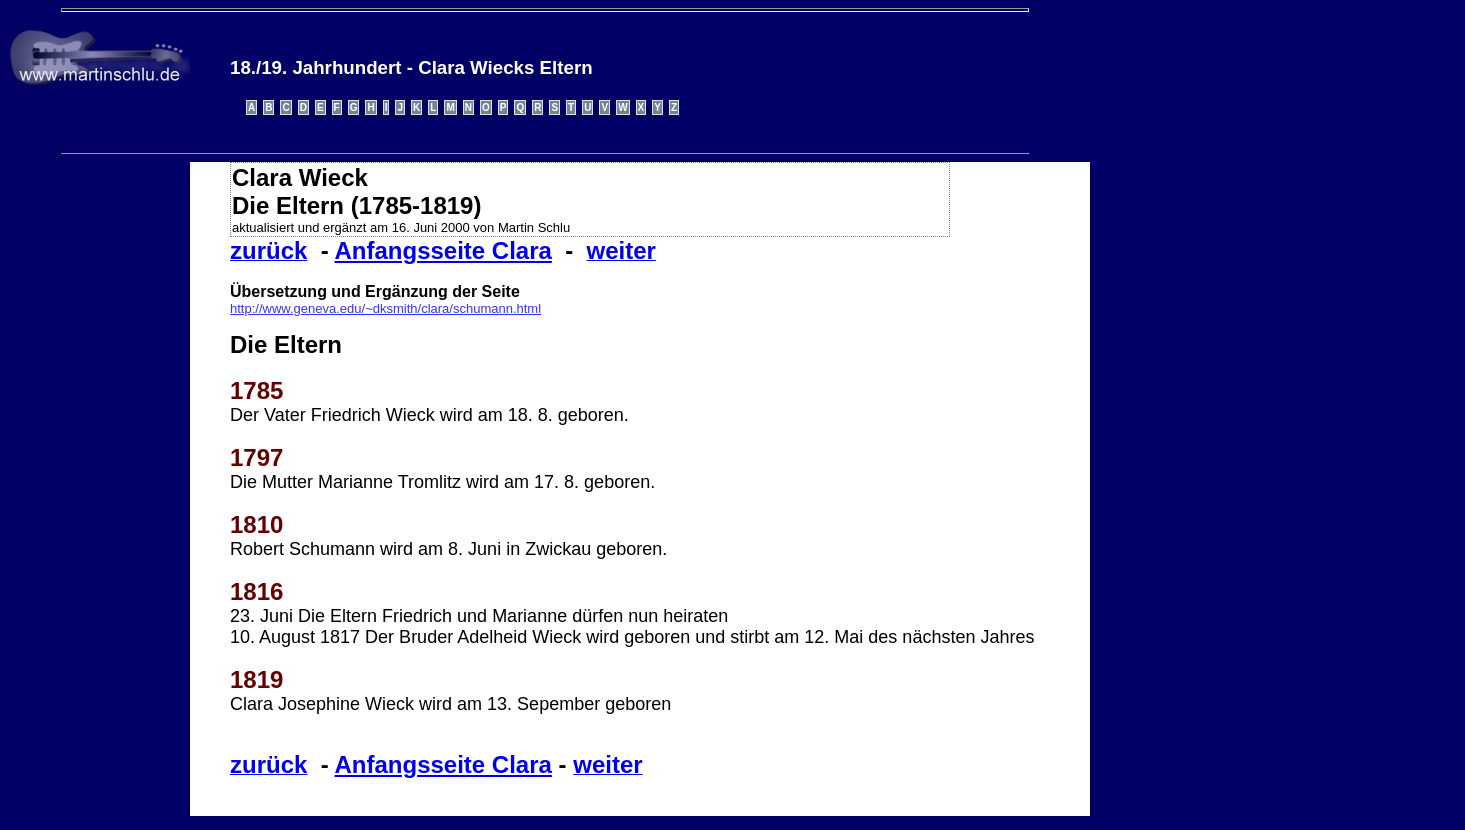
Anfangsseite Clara (442, 250)
